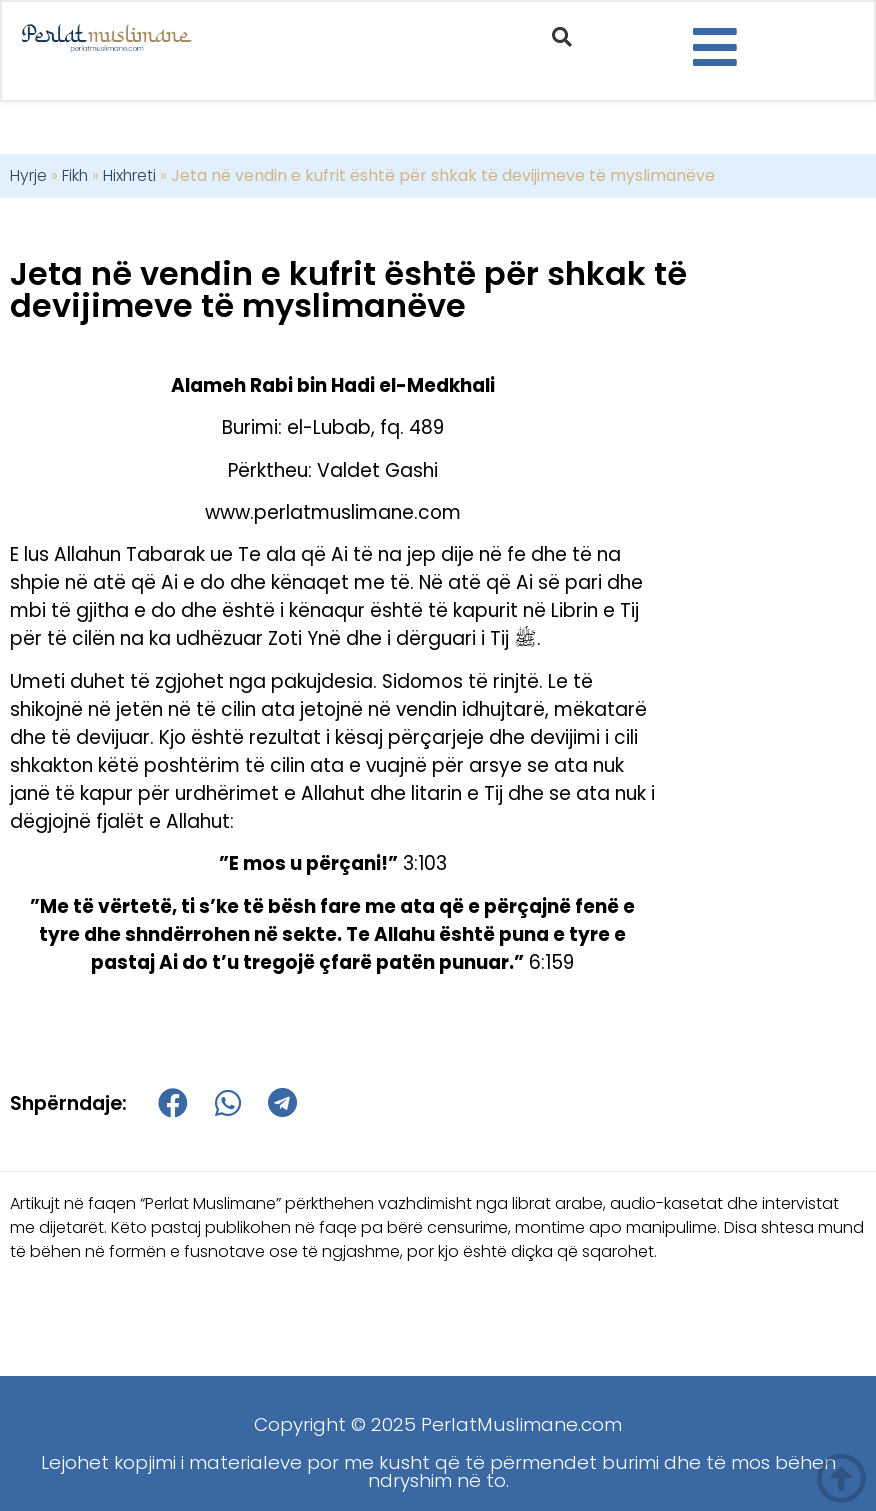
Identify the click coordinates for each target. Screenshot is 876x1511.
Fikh (75, 175)
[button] (561, 38)
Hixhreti (129, 175)
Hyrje (28, 175)
